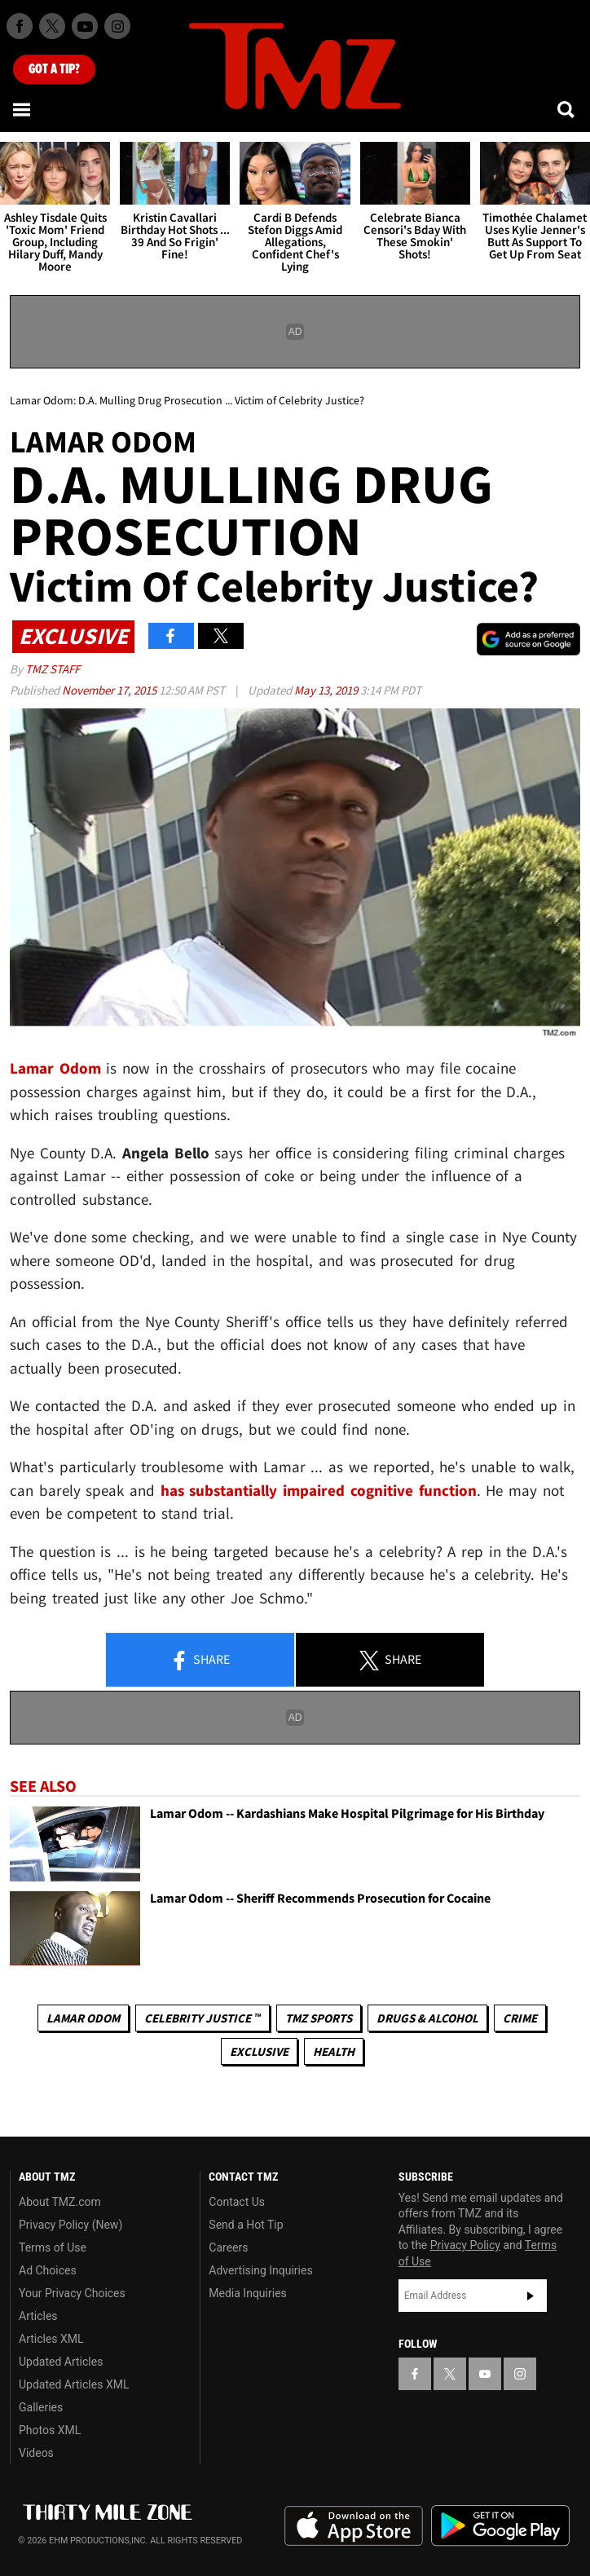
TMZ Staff (52, 669)
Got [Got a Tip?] (54, 69)
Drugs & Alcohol (427, 2018)
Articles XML (51, 2338)
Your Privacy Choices (72, 2293)
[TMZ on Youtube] (85, 26)
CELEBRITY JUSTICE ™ (202, 2018)
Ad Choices (48, 2270)
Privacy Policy (465, 2245)
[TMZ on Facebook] (20, 26)
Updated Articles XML (74, 2384)
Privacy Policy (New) (70, 2224)
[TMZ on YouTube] (485, 2374)
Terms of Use (52, 2247)
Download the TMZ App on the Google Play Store (500, 2526)
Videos (36, 2452)
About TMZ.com (60, 2201)
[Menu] (23, 109)
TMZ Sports (318, 2018)
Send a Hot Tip (246, 2224)
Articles (38, 2315)
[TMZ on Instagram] (117, 26)
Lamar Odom (83, 2018)
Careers (228, 2247)
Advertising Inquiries (260, 2270)
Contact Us (237, 2201)
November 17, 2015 (110, 690)
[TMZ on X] (52, 26)
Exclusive (259, 2051)
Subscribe (530, 2295)
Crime (520, 2018)
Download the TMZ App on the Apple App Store (353, 2526)
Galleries (41, 2407)
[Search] (567, 109)
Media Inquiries (247, 2293)
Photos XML (50, 2430)
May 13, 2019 (327, 690)
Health (333, 2051)
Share (200, 1660)
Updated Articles (61, 2361)
